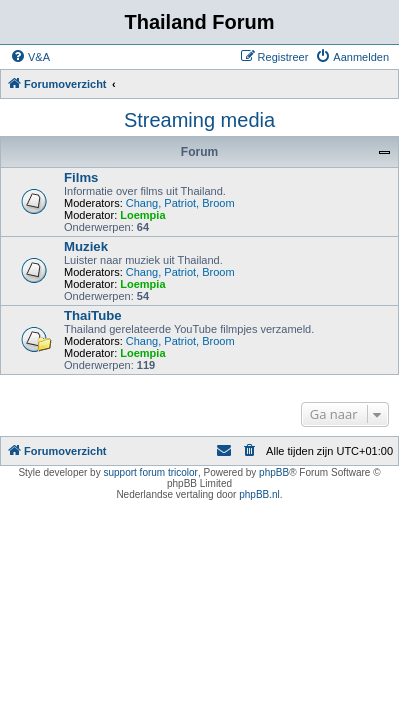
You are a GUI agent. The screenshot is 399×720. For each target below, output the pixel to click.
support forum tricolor (150, 472)
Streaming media (199, 120)
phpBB (274, 472)
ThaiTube (93, 315)
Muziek (86, 246)
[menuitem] (30, 57)
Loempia (142, 215)
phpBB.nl (259, 494)
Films (81, 177)
